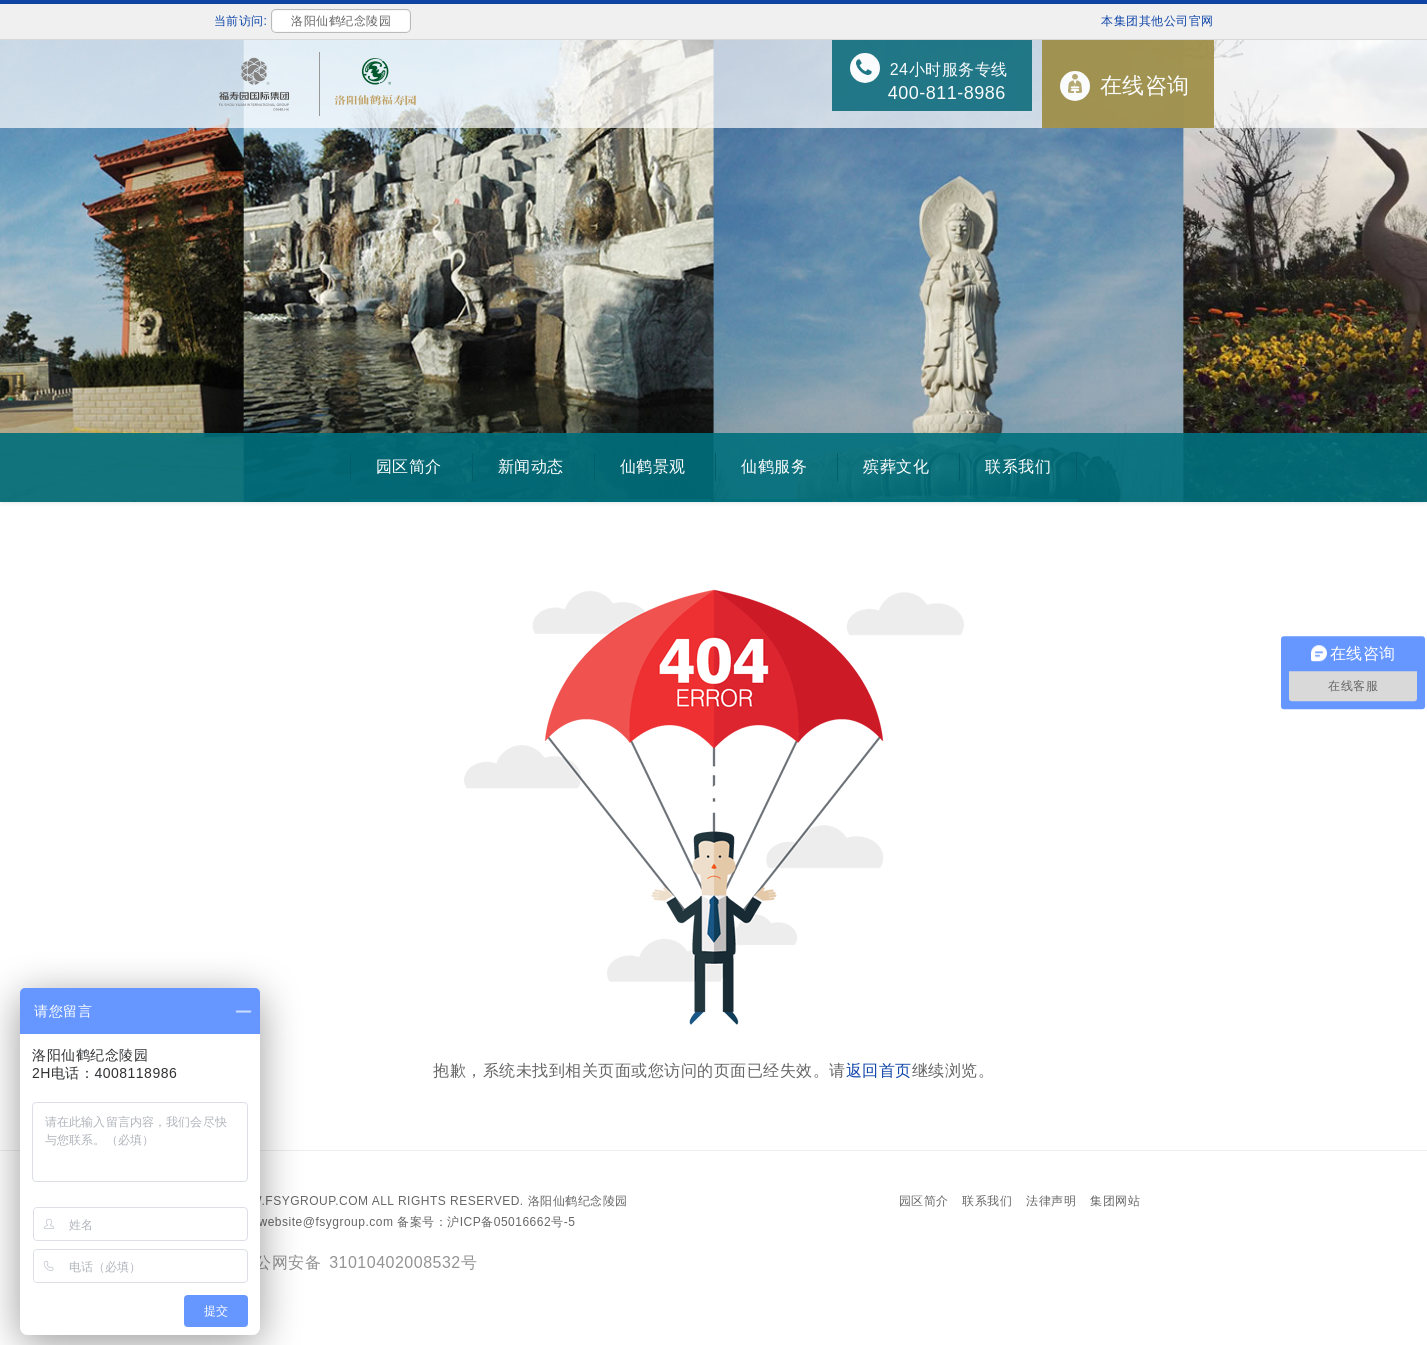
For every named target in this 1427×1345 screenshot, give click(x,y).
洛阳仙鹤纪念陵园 (578, 1201)
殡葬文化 (896, 466)
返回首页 (879, 1070)
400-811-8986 (947, 93)
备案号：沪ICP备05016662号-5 (486, 1222)
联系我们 (1018, 466)
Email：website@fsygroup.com (304, 1222)
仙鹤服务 (774, 466)
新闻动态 (531, 466)
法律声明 (1051, 1201)
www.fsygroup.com (298, 1201)
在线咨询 (1145, 85)
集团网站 (1115, 1201)
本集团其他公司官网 (1157, 21)
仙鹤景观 (653, 466)
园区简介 (409, 466)
